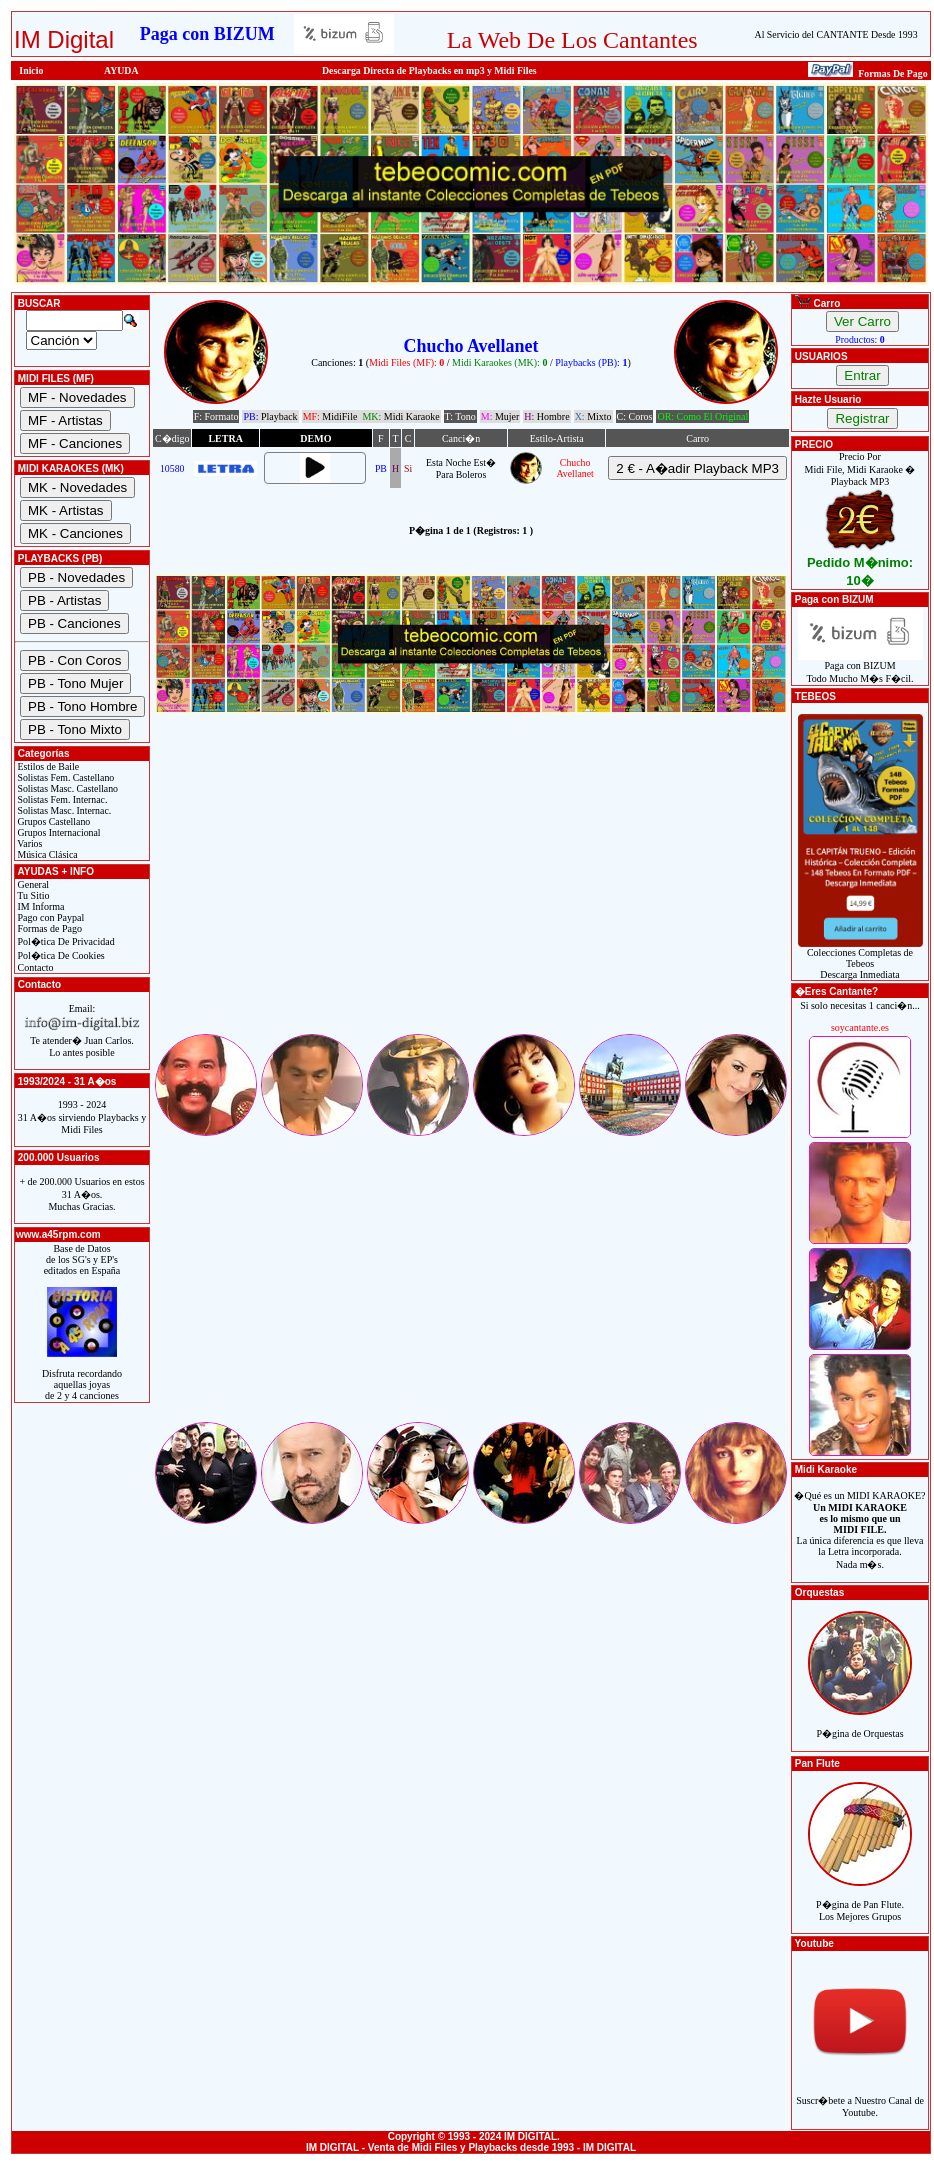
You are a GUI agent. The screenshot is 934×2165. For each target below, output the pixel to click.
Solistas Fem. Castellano (64, 777)
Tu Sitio (32, 895)
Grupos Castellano (52, 821)
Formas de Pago (48, 928)
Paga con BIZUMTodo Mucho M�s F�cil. (860, 667)
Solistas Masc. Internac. (63, 810)
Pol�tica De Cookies (60, 955)
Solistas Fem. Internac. (61, 799)
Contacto (34, 967)
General (32, 884)
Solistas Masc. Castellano (66, 788)
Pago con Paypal (49, 917)
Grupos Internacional (58, 832)
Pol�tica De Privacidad (65, 941)
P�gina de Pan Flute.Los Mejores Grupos (860, 1899)
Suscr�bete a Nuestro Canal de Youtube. (860, 2095)
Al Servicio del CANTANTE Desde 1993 (836, 34)
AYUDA (121, 70)
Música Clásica (46, 854)
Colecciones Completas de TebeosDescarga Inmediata (860, 959)
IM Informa (39, 906)
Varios (28, 843)
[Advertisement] (471, 891)
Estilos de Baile (47, 766)
